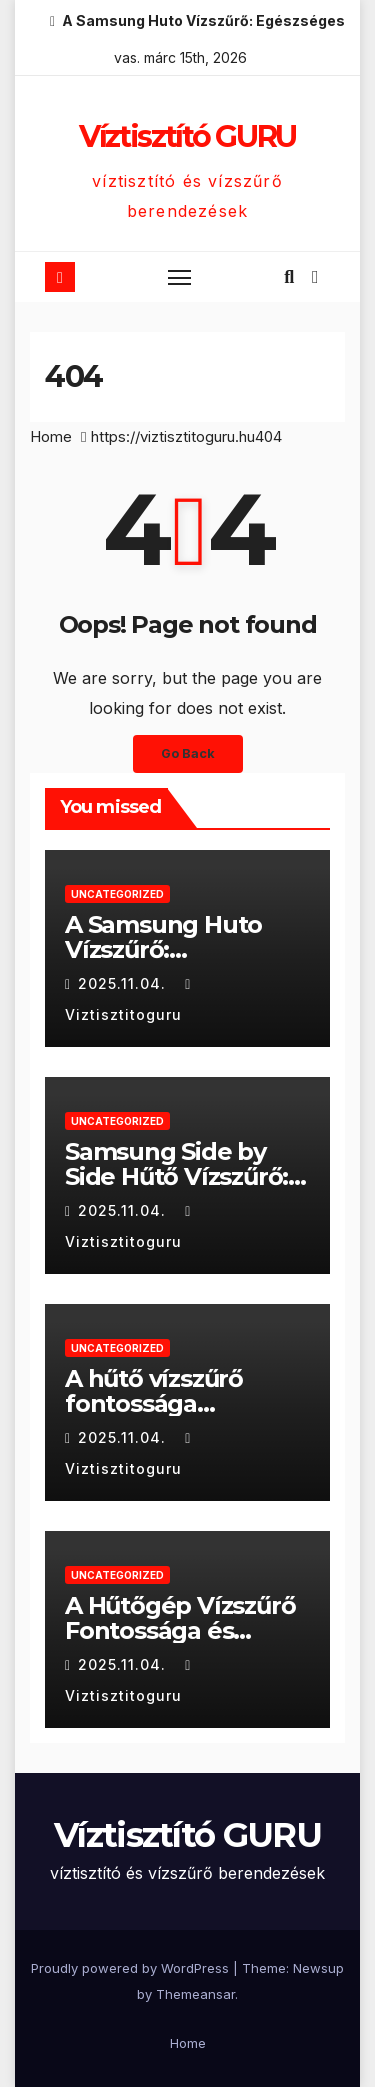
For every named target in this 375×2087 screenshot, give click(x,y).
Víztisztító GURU (187, 136)
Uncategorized (117, 894)
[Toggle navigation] (180, 277)
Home (51, 436)
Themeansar (195, 1994)
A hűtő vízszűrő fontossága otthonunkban (154, 1403)
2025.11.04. (124, 983)
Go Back (188, 753)
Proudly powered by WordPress (132, 1968)
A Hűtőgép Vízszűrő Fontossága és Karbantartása (180, 1630)
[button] (289, 276)
